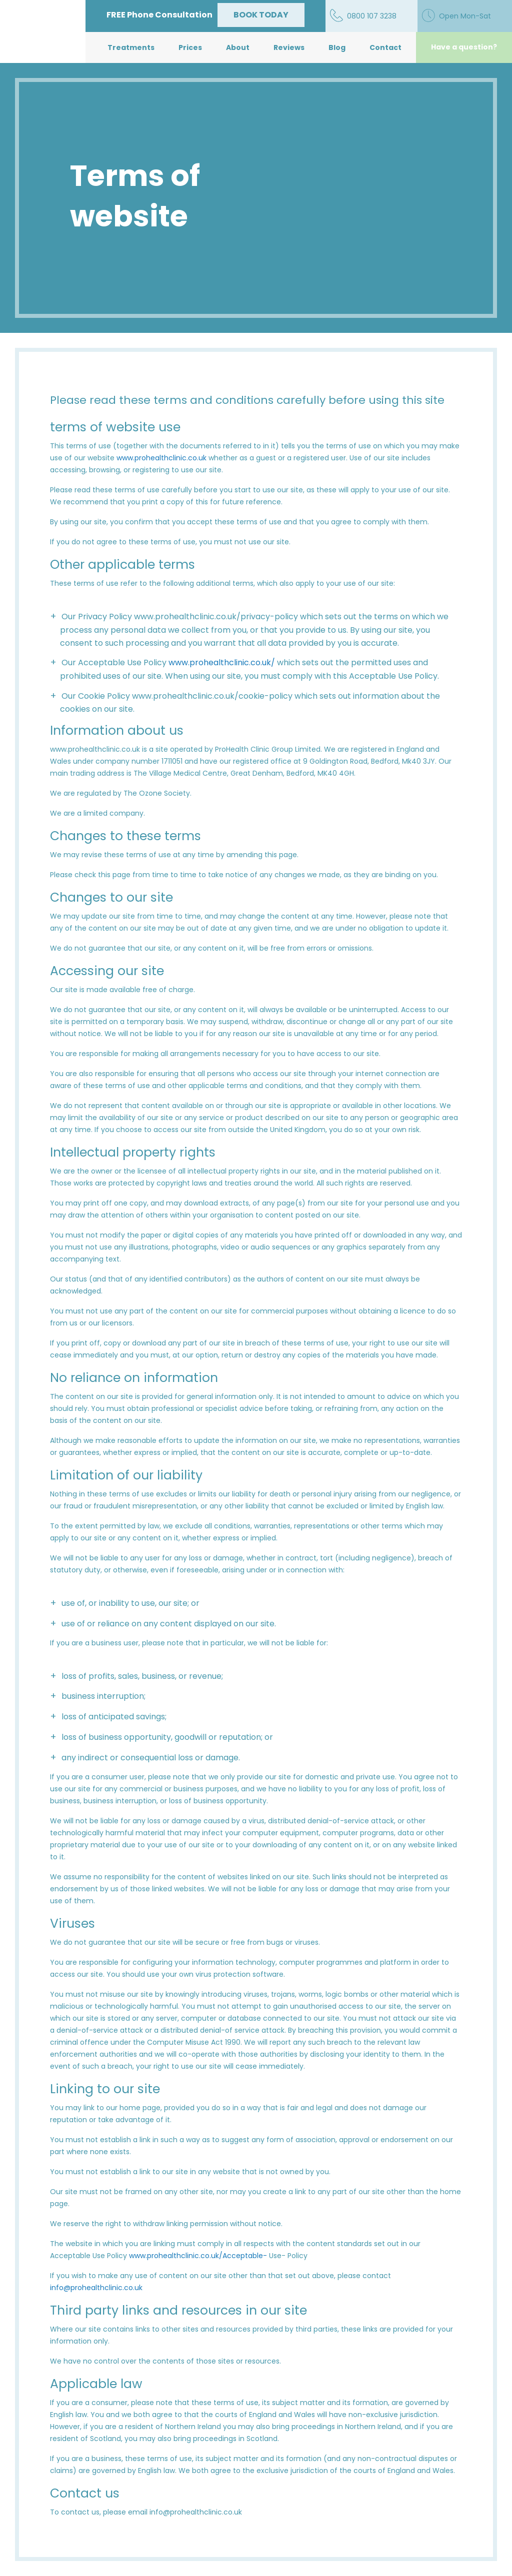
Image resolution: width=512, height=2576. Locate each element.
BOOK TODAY (261, 14)
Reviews (289, 47)
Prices (190, 47)
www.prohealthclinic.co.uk (161, 458)
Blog (337, 47)
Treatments (131, 47)
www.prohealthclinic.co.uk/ (221, 662)
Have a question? (464, 47)
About (238, 47)
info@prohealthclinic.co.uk (96, 2288)
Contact (386, 47)
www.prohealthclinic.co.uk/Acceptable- (198, 2256)
